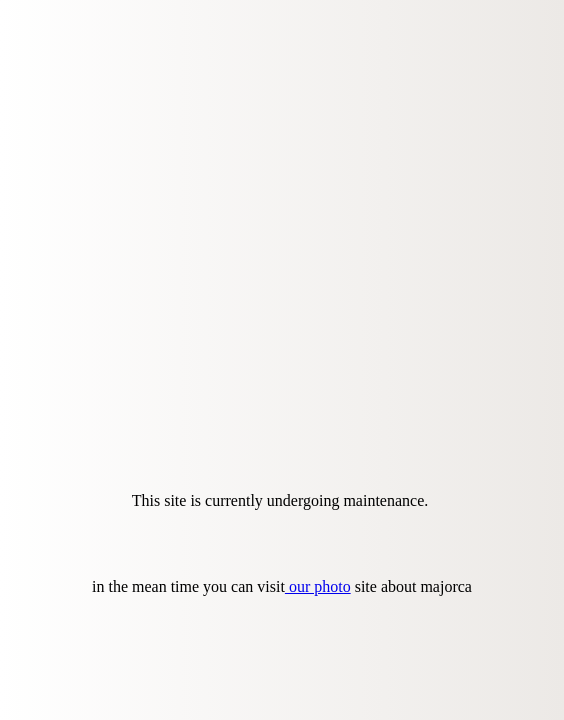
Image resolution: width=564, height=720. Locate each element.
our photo (318, 586)
